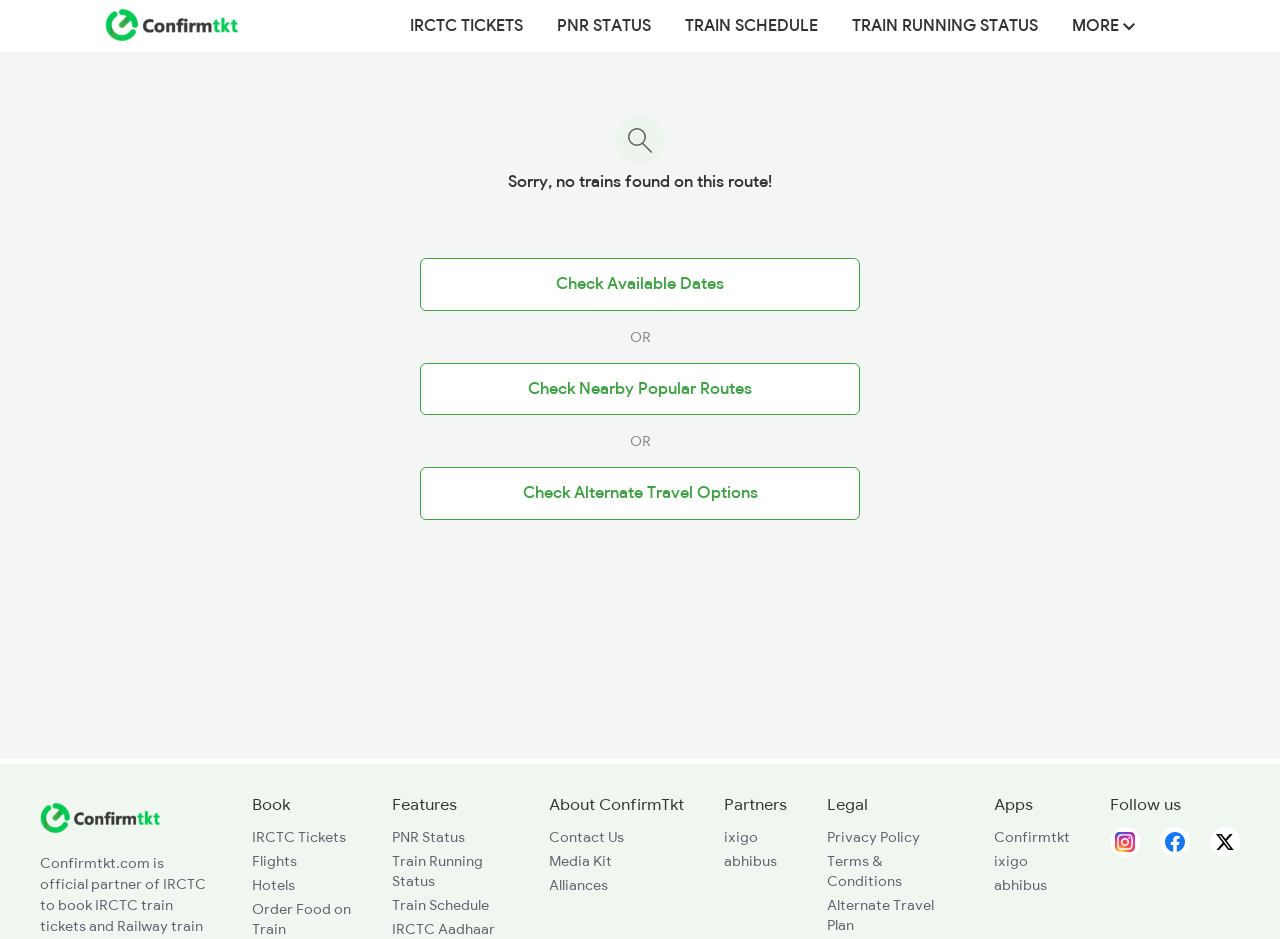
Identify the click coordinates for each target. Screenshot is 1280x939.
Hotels (273, 885)
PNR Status (604, 26)
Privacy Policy (873, 837)
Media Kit (580, 861)
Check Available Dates (640, 284)
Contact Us (586, 837)
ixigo (741, 837)
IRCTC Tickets (466, 26)
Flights (274, 861)
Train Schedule (751, 26)
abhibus (750, 861)
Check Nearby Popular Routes (640, 389)
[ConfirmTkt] (100, 828)
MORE (1103, 26)
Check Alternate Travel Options (640, 493)
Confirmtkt (1032, 837)
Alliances (578, 885)
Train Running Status (945, 26)
